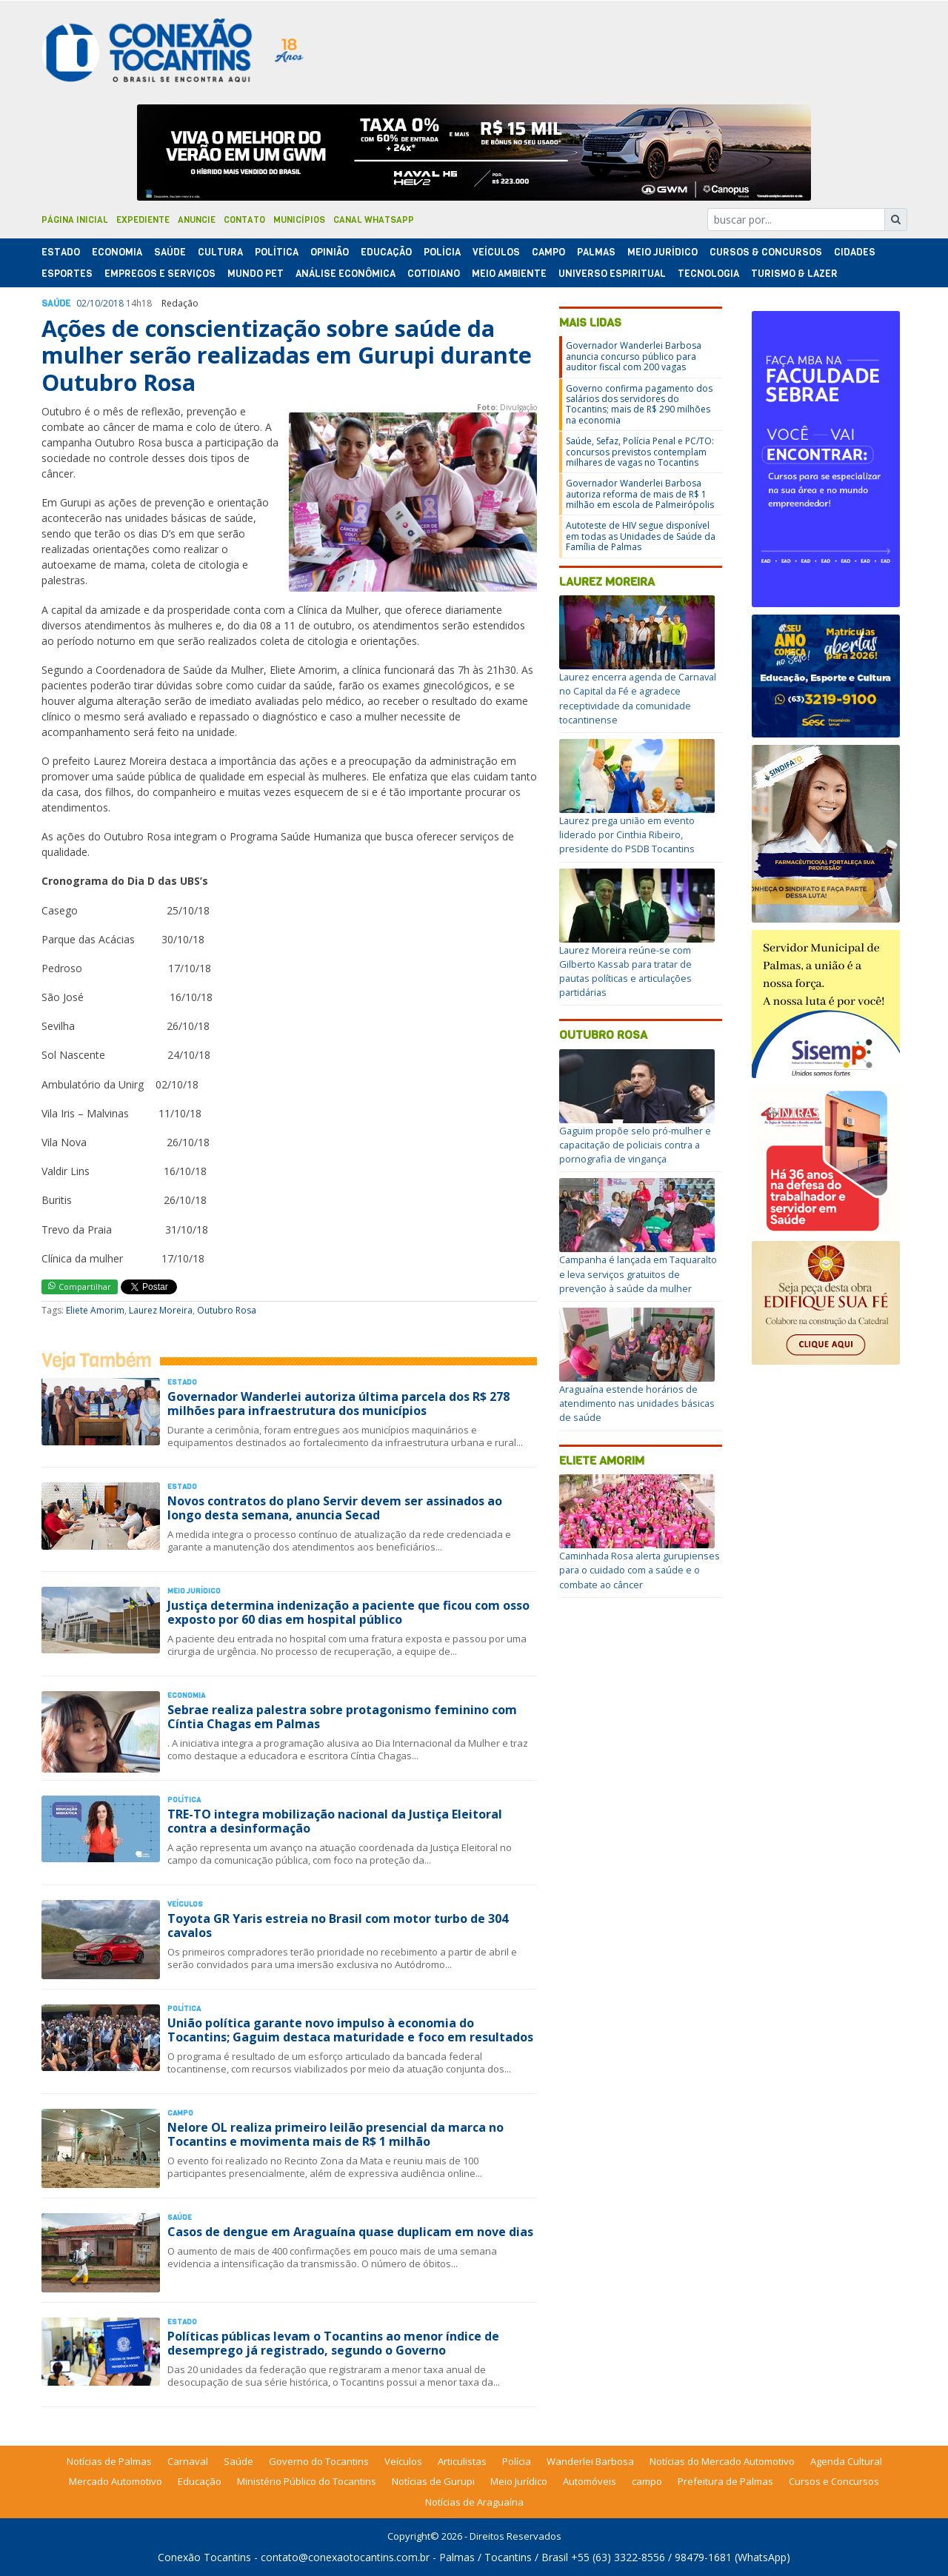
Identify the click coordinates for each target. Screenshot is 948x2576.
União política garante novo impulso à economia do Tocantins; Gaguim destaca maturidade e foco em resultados (350, 2030)
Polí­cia (442, 252)
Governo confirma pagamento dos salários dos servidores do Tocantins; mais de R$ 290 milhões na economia (639, 404)
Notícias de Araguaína (474, 2502)
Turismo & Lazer (794, 273)
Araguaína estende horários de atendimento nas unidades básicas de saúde (637, 1403)
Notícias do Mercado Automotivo (722, 2461)
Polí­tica (276, 252)
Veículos (496, 252)
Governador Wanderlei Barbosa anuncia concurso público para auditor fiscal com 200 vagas (633, 356)
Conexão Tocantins (204, 2557)
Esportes (67, 273)
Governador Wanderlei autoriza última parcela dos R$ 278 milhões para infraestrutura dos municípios (338, 1403)
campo (647, 2481)
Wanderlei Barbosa (590, 2461)
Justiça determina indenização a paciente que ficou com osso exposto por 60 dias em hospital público (348, 1612)
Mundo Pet (255, 273)
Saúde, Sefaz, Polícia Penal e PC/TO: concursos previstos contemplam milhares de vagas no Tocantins (640, 452)
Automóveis (589, 2481)
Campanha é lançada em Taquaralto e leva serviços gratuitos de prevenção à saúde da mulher (638, 1273)
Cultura (220, 252)
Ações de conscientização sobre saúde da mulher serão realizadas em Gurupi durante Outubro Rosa (286, 355)
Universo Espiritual (612, 273)
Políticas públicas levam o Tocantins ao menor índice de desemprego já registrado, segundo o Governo (333, 2343)
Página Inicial (74, 220)
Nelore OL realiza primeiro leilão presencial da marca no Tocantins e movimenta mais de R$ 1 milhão (335, 2134)
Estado (60, 252)
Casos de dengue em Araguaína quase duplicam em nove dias (350, 2232)
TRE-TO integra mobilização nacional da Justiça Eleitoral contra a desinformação (334, 1821)
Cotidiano (433, 273)
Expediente (143, 220)
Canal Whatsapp (373, 220)
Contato (244, 220)
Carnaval (187, 2461)
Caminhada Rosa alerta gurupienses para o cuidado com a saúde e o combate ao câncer (639, 1569)
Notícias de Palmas (109, 2461)
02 (81, 303)
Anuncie (197, 220)
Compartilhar (79, 1286)
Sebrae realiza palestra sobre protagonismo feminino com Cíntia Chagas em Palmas (342, 1717)
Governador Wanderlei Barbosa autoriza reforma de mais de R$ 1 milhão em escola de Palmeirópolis (640, 494)
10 (95, 303)
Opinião (329, 252)
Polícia (516, 2461)
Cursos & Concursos (766, 252)
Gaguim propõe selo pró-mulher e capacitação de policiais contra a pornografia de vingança (635, 1144)
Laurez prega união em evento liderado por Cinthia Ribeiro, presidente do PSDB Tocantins (627, 834)
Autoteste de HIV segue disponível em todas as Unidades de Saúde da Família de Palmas (640, 536)
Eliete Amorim (95, 1310)
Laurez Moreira (161, 1310)
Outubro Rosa (226, 1310)
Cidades (854, 252)
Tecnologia (708, 273)
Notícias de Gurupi (433, 2481)
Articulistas (462, 2461)
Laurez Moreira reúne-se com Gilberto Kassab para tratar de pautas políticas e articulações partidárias (625, 971)
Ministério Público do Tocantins (306, 2481)
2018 (113, 303)
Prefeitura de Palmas (725, 2481)
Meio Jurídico (662, 252)
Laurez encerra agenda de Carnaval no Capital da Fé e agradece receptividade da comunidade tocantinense (637, 698)
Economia (117, 252)
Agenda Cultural (846, 2461)
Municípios (299, 220)
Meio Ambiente (509, 273)
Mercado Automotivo (115, 2481)
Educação (386, 252)
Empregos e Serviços (160, 273)
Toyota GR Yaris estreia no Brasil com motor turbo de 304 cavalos (337, 1925)
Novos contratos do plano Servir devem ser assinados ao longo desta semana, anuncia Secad (334, 1508)
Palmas (596, 252)
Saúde (170, 252)
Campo (548, 252)
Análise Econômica (345, 273)
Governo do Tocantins (319, 2461)
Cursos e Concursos (834, 2481)
